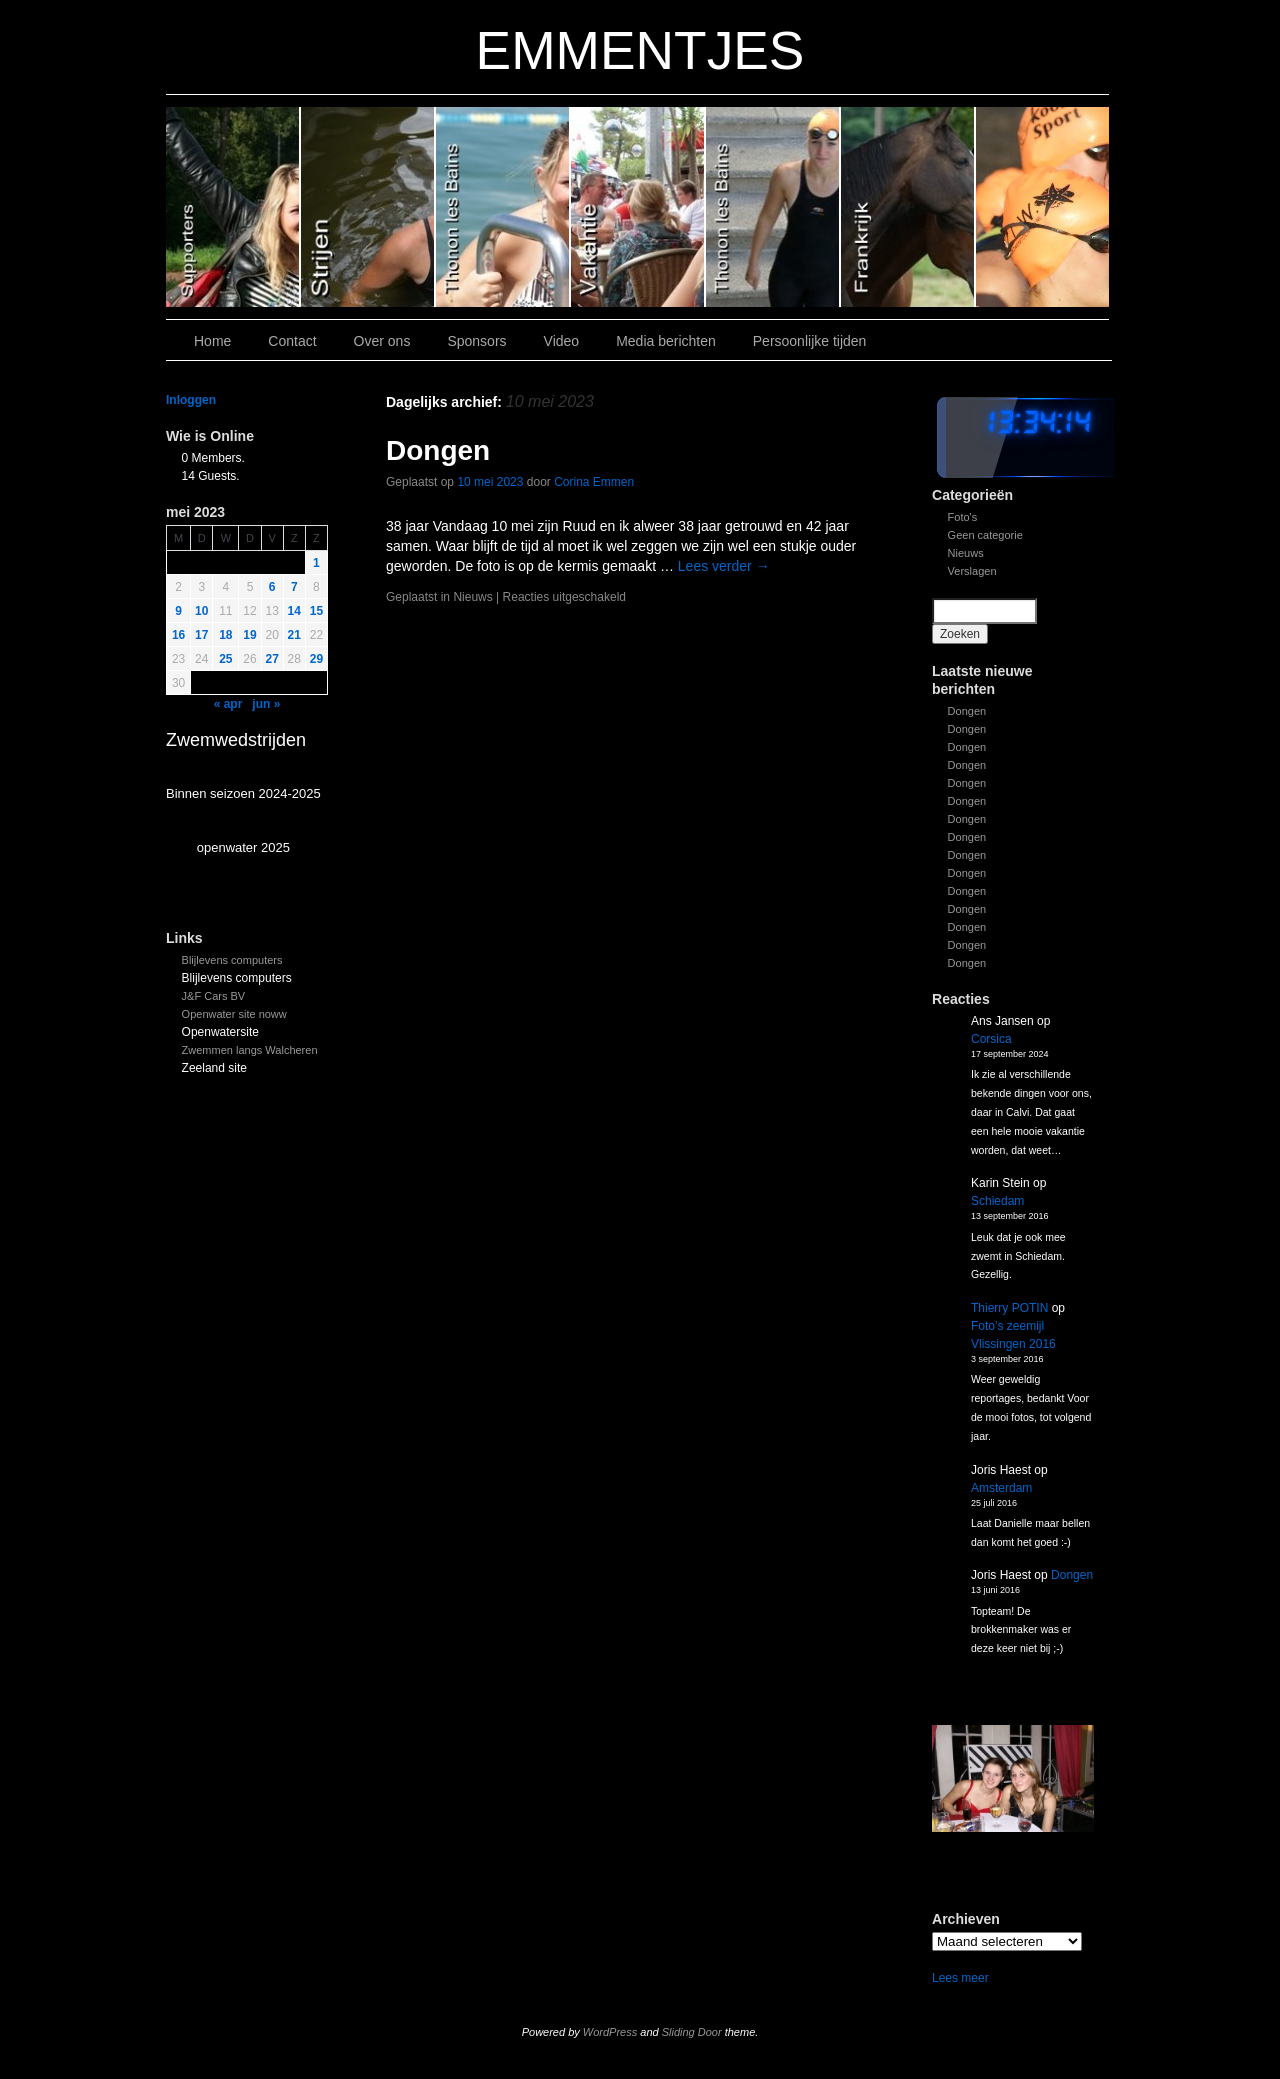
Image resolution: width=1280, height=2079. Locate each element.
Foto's (963, 517)
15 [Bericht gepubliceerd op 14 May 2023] (316, 611)
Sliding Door (692, 2032)
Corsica (991, 1039)
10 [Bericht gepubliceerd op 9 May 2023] (201, 611)
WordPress (610, 2032)
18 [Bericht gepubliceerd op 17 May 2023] (225, 635)
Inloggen (191, 400)
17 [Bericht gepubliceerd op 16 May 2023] (201, 635)
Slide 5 (368, 207)
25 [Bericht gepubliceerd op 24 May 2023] (225, 659)
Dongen (967, 711)
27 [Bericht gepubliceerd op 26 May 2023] (272, 659)
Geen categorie (985, 535)
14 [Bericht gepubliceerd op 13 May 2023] (294, 611)
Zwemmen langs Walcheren (250, 1050)
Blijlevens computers (232, 960)
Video (562, 341)
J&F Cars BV (214, 996)
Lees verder (724, 566)
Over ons (382, 341)
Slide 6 (233, 207)
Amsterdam (1001, 1488)
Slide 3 (638, 207)
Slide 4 (503, 207)
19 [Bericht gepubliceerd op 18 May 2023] (249, 635)
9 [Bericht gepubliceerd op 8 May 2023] (178, 611)
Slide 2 (773, 207)
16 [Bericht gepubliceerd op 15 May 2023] (178, 635)
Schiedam (997, 1201)
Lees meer (960, 1978)
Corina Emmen (594, 482)
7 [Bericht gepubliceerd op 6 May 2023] (294, 587)
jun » (266, 704)
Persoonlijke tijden (810, 341)
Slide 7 (1042, 207)
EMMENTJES (640, 50)
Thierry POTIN (1009, 1308)
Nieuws (966, 553)
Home (212, 341)
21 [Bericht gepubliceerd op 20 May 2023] (294, 635)
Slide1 (908, 207)
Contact (292, 341)
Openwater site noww (234, 1014)
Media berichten (666, 341)
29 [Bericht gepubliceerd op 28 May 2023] (316, 659)
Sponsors (476, 341)
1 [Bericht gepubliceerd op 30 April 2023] (316, 563)
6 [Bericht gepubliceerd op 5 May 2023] (272, 587)
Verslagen (972, 571)
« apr (228, 704)
